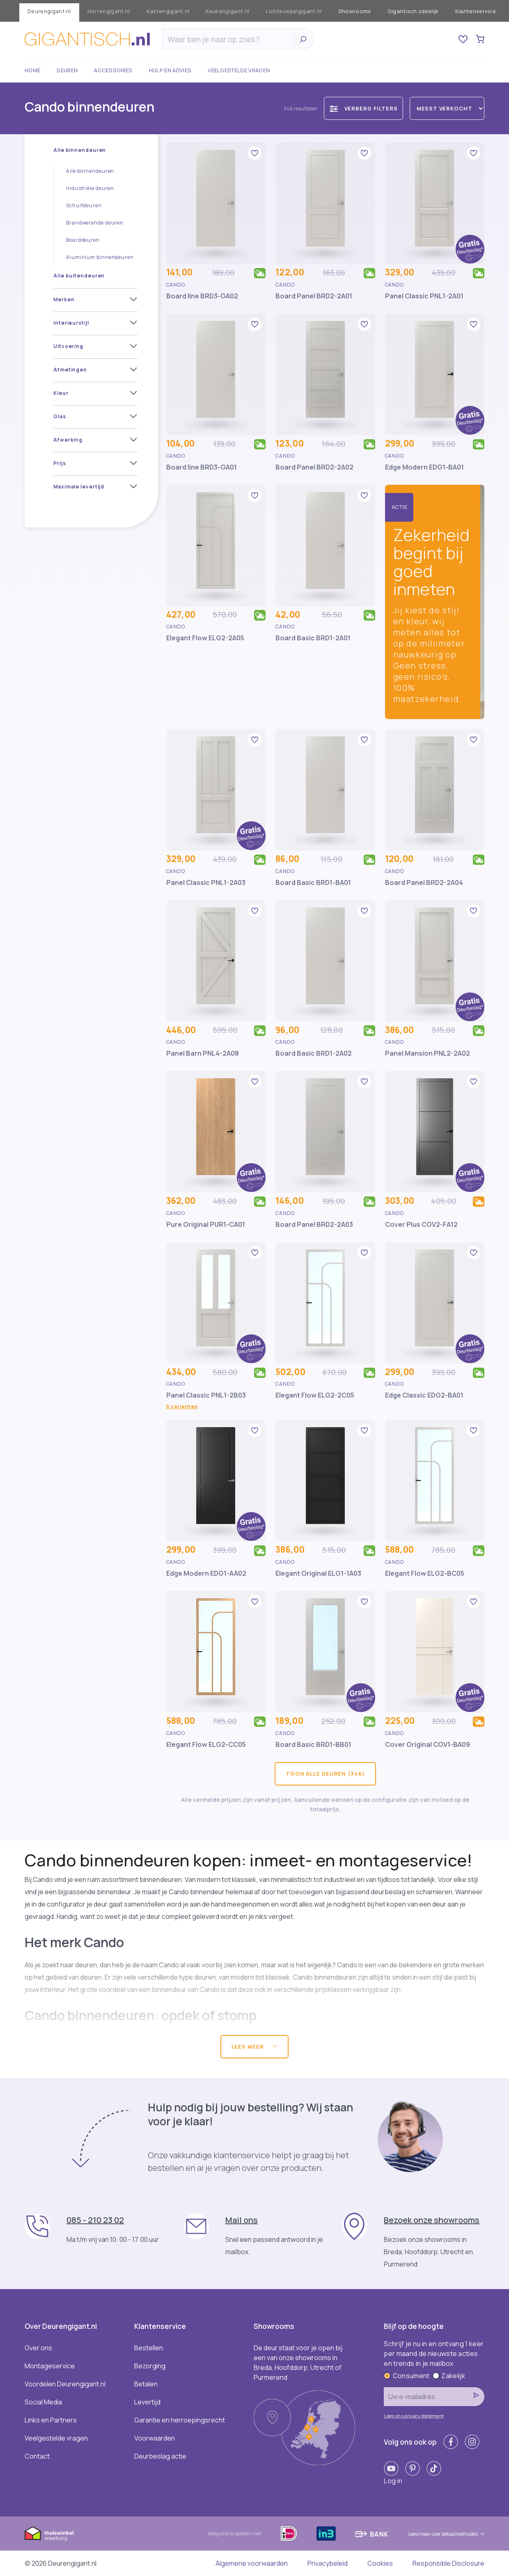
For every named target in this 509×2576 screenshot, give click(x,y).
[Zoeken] (230, 39)
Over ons (38, 2347)
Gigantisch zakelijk (413, 11)
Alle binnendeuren (79, 150)
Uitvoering (68, 346)
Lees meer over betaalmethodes (446, 2533)
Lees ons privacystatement (414, 2416)
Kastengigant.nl (168, 11)
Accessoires (113, 70)
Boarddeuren (83, 239)
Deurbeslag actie (160, 2456)
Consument (406, 2376)
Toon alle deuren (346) (325, 1773)
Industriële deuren (90, 188)
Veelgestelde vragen (239, 70)
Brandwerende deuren (95, 222)
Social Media (43, 2401)
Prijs (59, 463)
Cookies (380, 2563)
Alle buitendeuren (79, 275)
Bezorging (149, 2365)
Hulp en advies (170, 70)
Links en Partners (51, 2420)
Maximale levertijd (78, 486)
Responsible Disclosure (448, 2563)
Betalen (146, 2383)
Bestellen (148, 2347)
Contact (37, 2456)
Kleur (61, 393)
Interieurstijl (71, 322)
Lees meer (255, 2046)
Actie (400, 507)
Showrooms (354, 11)
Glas (59, 416)
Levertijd (147, 2401)
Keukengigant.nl (227, 11)
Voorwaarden (154, 2438)
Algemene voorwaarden (252, 2563)
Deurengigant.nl (49, 11)
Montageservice (50, 2365)
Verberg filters (363, 108)
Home (32, 70)
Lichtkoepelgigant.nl (293, 11)
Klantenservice (475, 11)
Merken (63, 299)
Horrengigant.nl (108, 11)
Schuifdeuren (84, 205)
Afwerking (68, 439)
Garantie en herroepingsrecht (179, 2420)
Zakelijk (449, 2376)
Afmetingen (70, 369)
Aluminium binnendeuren (100, 257)
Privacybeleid (327, 2563)
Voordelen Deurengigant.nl (65, 2383)
